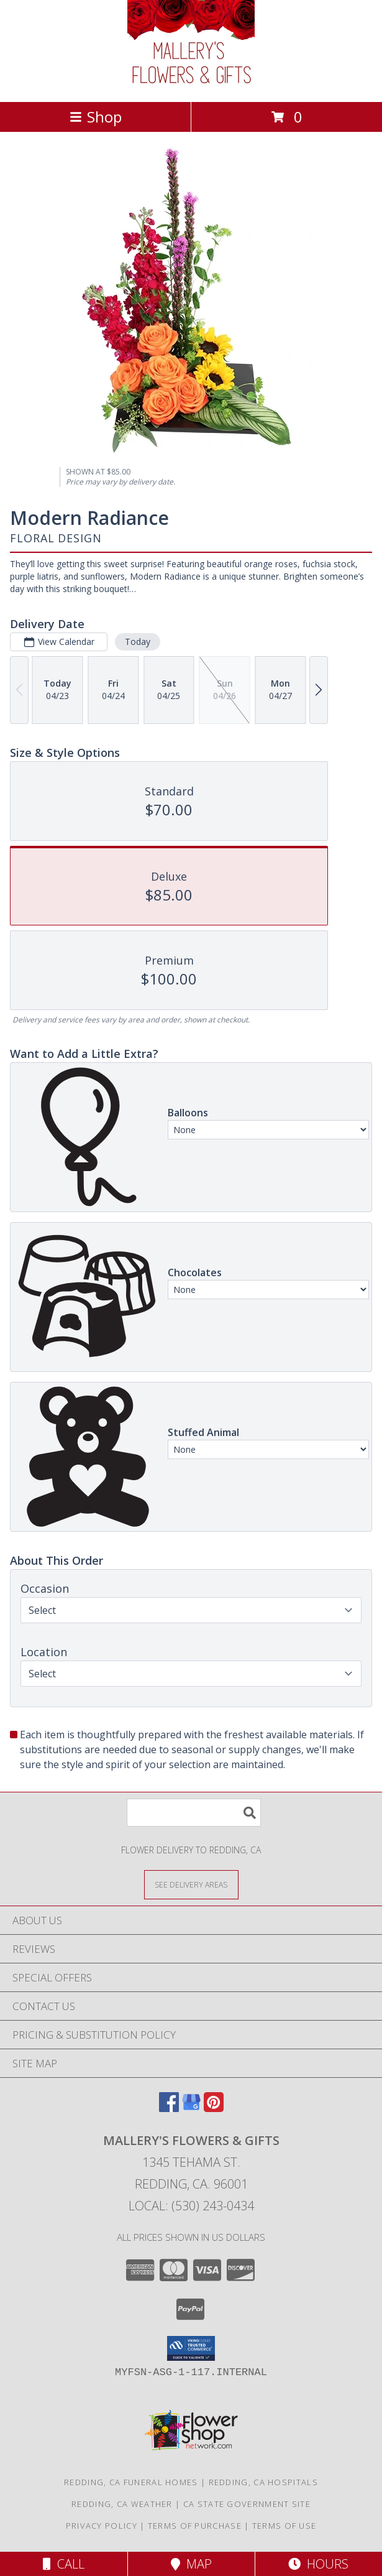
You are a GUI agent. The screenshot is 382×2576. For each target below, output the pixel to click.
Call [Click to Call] (63, 2563)
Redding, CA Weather (122, 2503)
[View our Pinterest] (214, 2108)
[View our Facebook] (169, 2108)
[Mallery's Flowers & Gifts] (190, 84)
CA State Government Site (247, 2503)
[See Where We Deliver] (191, 1884)
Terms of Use (284, 2525)
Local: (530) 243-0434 (191, 2205)
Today (137, 641)
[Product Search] (194, 1813)
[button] (191, 2348)
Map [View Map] (191, 2563)
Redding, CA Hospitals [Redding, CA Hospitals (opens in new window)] (263, 2482)
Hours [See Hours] (318, 2563)
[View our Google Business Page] (191, 2108)
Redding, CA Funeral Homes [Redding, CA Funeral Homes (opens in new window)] (131, 2482)
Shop (96, 116)
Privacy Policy (101, 2525)
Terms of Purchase (195, 2525)
